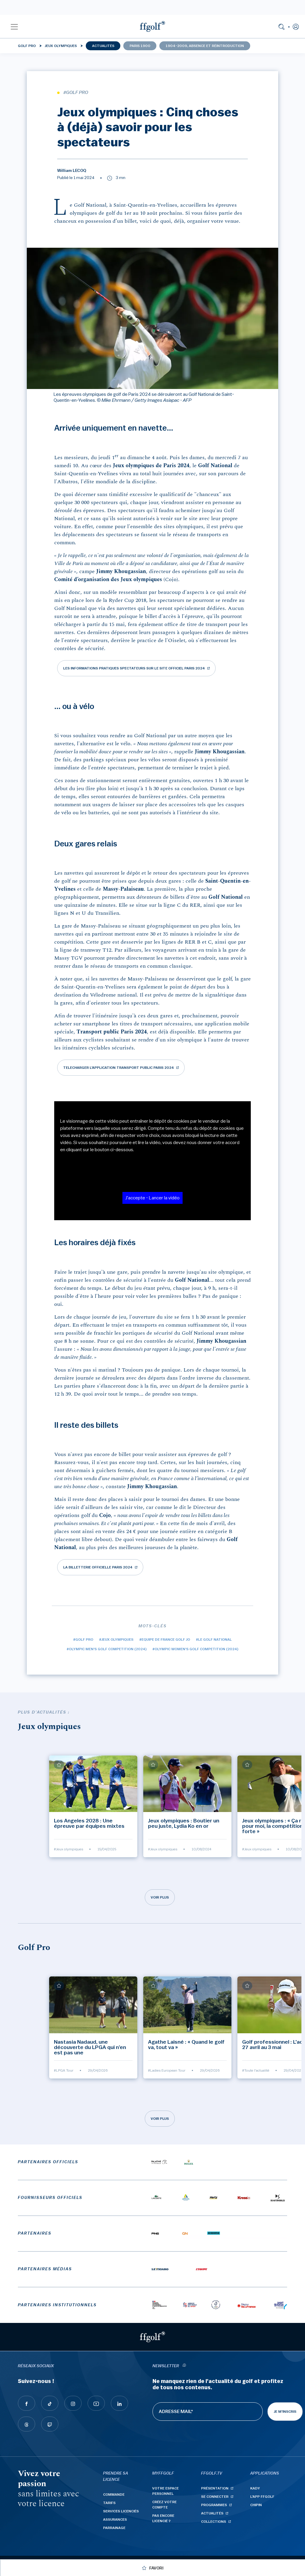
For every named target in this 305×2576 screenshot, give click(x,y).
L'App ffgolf (262, 2496)
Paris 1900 (140, 46)
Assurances (115, 2519)
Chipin (256, 2505)
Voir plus (160, 1897)
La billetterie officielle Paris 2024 (98, 1567)
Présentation (214, 2488)
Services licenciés (121, 2511)
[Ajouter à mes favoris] (59, 1764)
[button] (14, 26)
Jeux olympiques (61, 46)
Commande (114, 2494)
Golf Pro (27, 46)
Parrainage (114, 2528)
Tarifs (109, 2503)
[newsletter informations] (184, 2366)
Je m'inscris (285, 2411)
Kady (255, 2488)
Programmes (214, 2505)
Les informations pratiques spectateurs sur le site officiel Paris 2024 (134, 668)
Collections (213, 2521)
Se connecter (214, 2496)
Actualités (103, 46)
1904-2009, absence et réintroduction (205, 46)
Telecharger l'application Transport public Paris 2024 (118, 1067)
